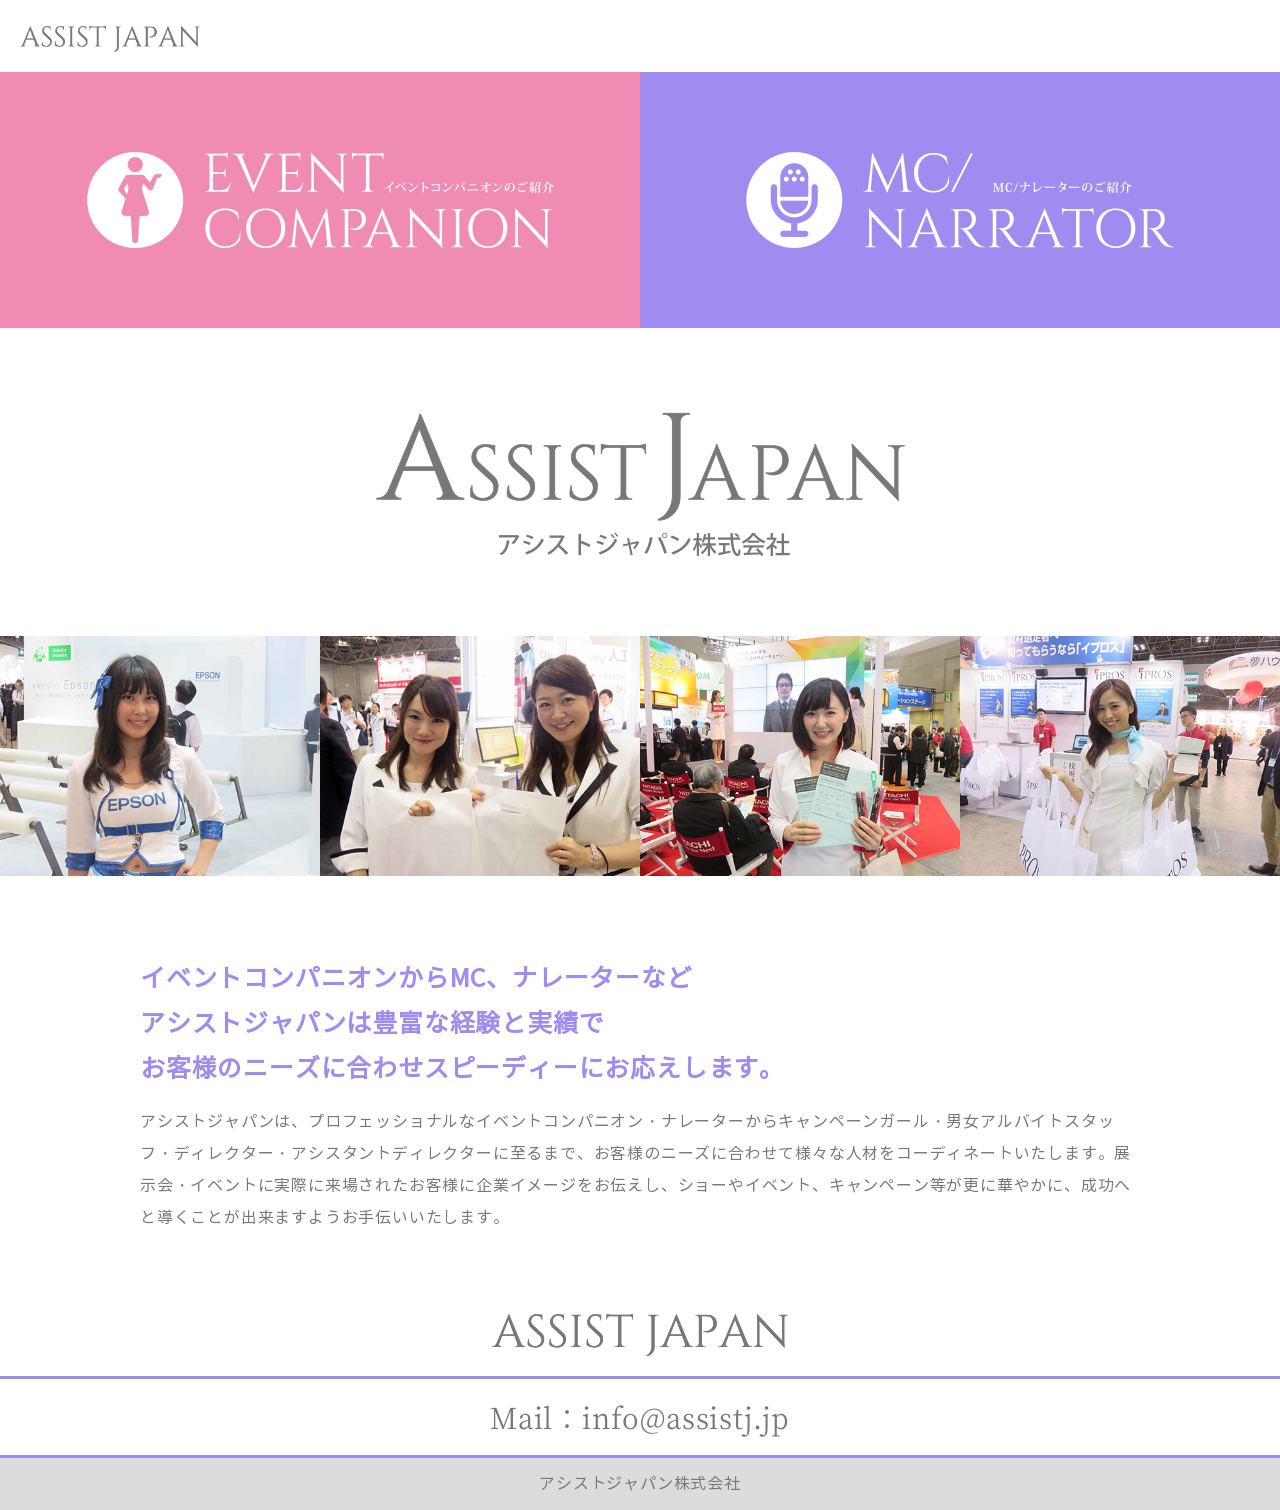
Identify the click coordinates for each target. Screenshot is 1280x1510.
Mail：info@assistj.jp (640, 1417)
